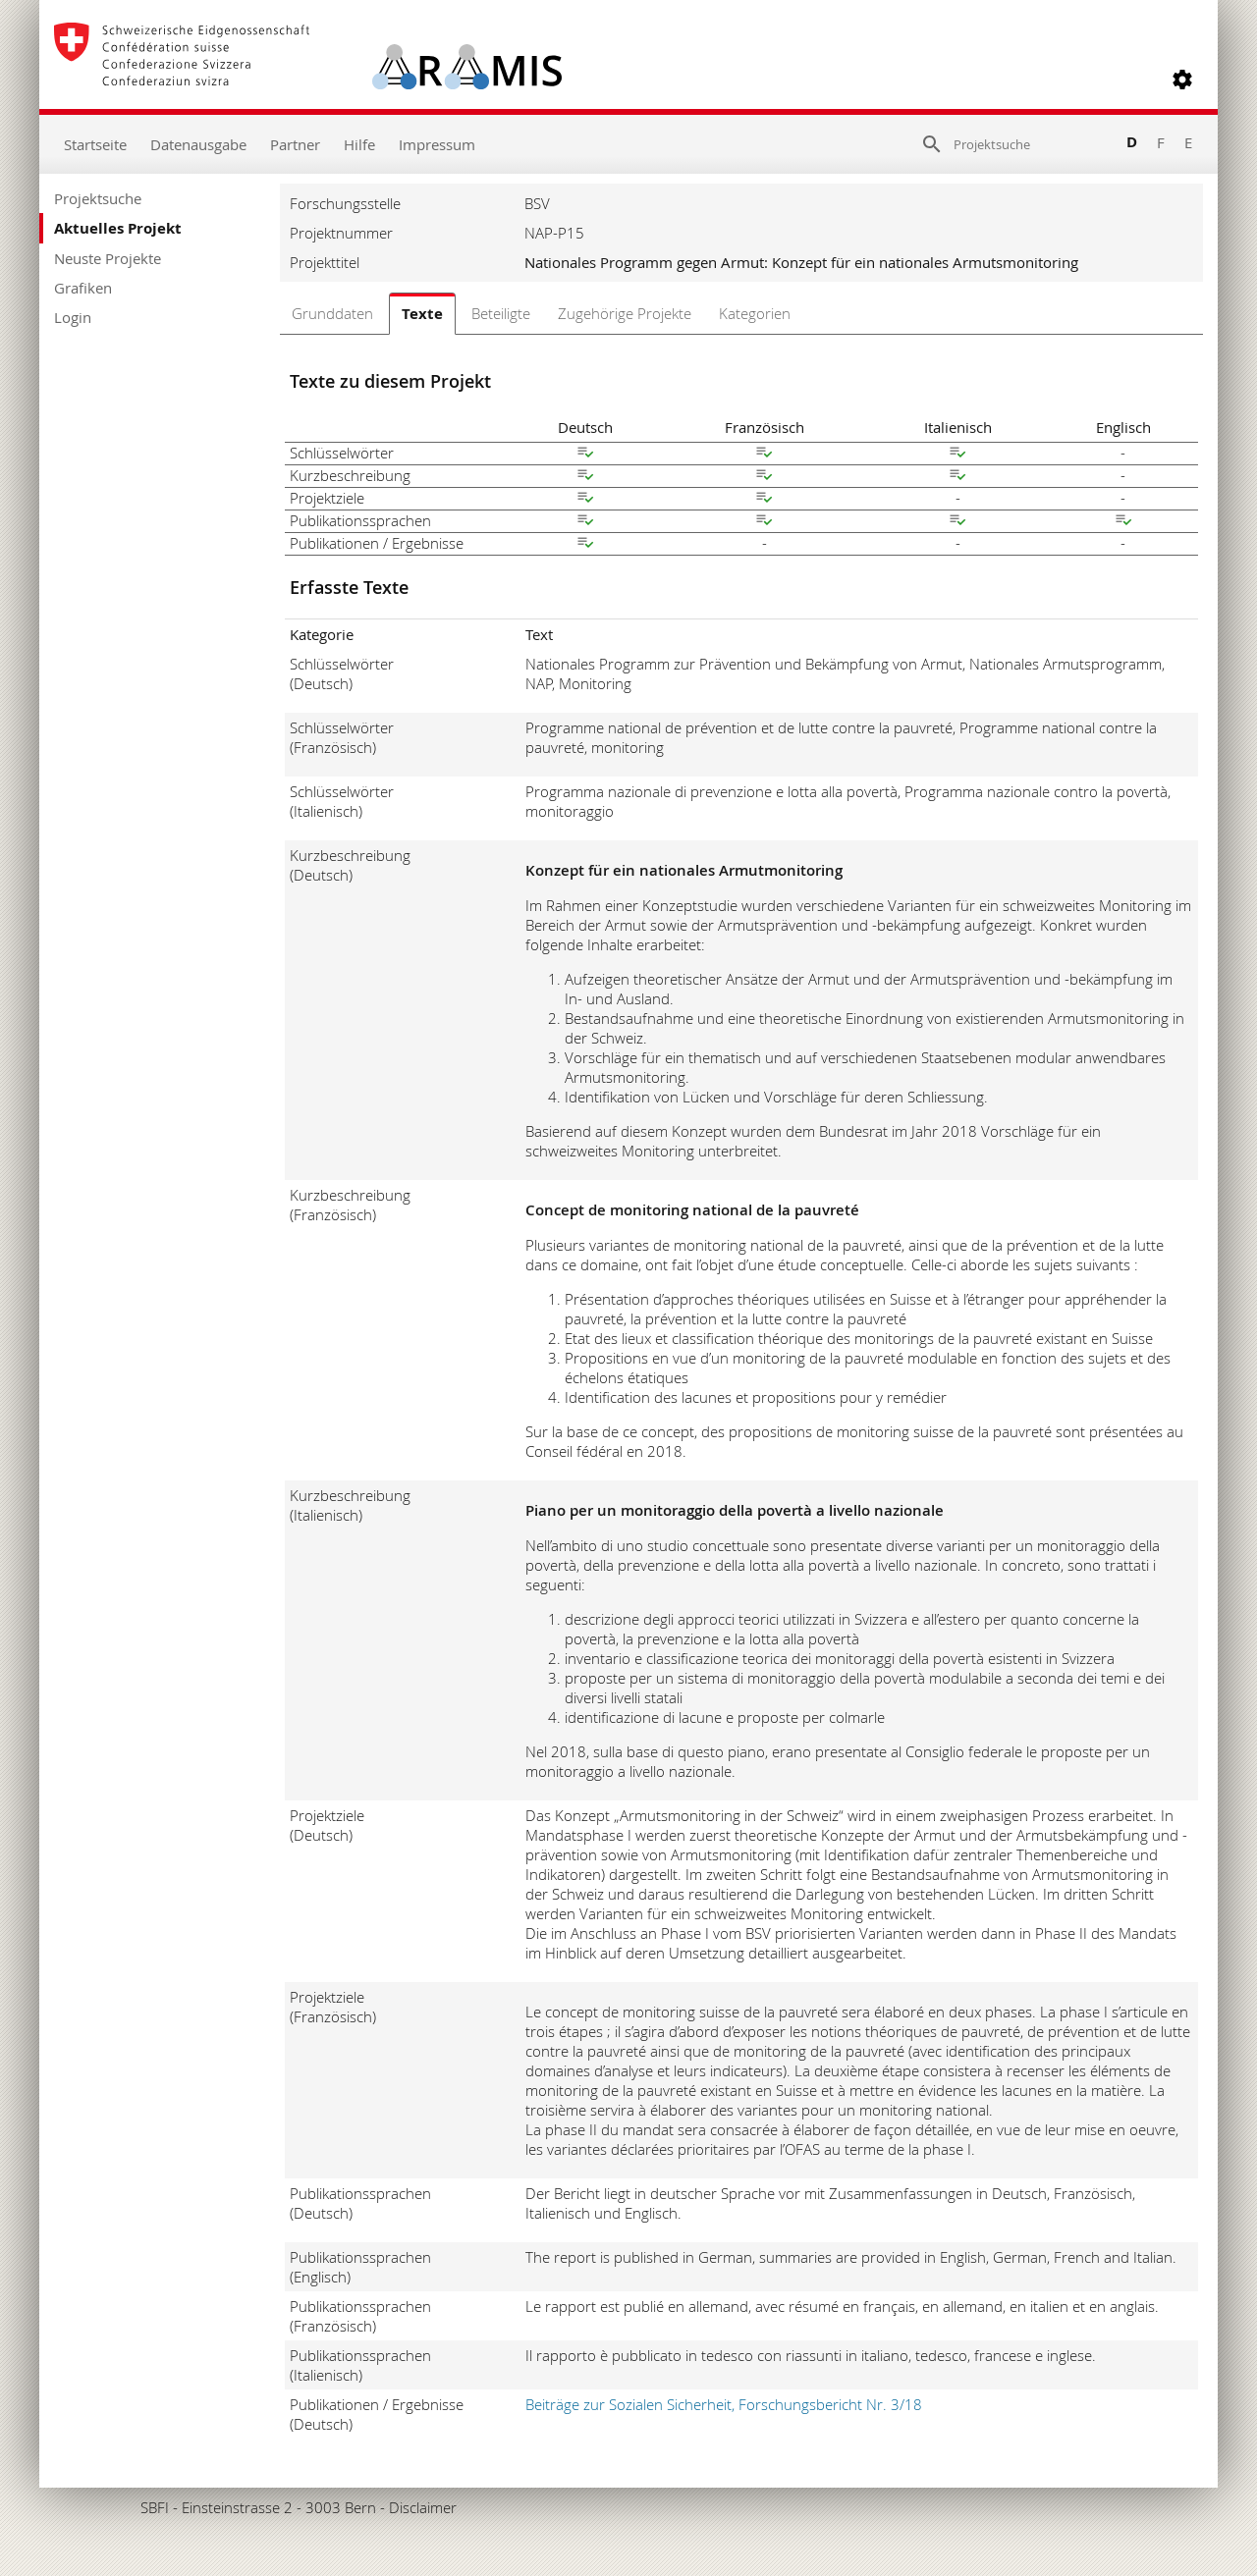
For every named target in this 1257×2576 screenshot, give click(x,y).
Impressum (437, 144)
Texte (422, 313)
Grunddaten (332, 313)
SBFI (154, 2507)
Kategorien (755, 313)
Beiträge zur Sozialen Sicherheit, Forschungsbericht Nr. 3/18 (723, 2404)
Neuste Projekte (107, 258)
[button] (1182, 79)
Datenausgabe (198, 144)
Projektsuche (97, 198)
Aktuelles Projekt (118, 228)
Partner (295, 144)
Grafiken (83, 287)
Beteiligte (500, 313)
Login (72, 317)
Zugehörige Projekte (624, 313)
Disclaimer (423, 2507)
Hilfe (359, 144)
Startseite (95, 144)
